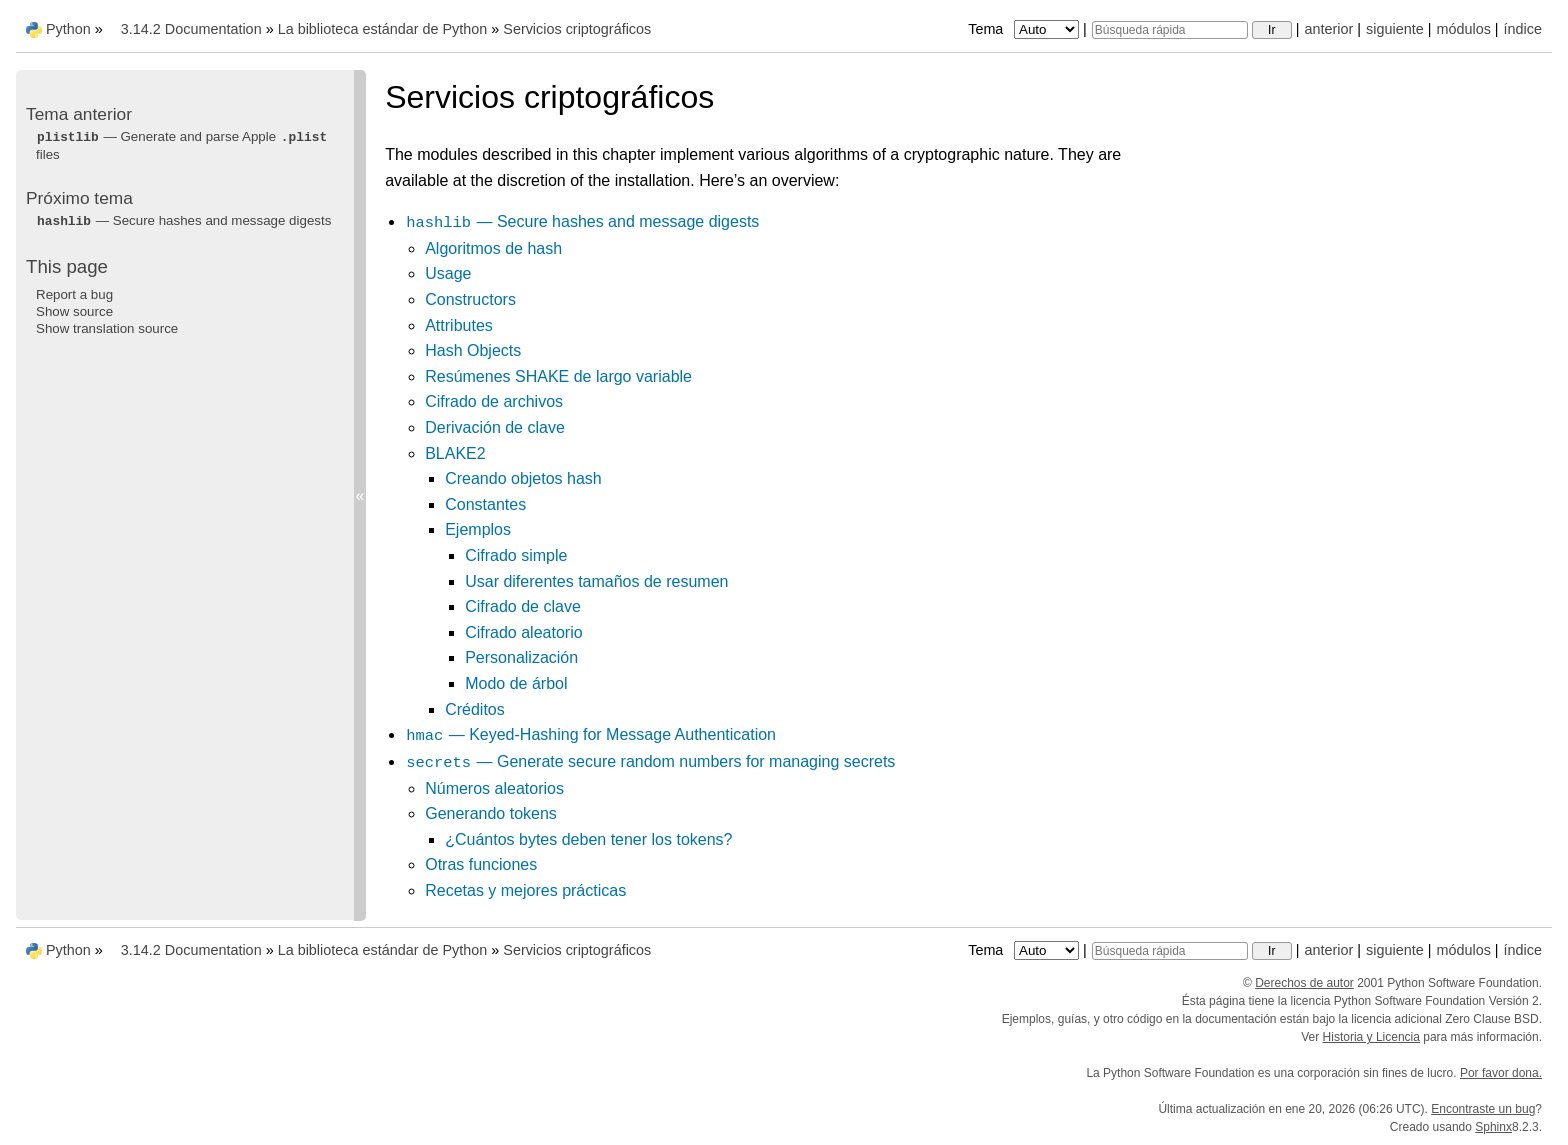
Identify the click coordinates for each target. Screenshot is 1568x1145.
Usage (448, 273)
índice (1523, 29)
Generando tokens (491, 813)
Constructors (470, 299)
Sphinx (1493, 1127)
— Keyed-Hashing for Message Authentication (590, 734)
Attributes (459, 325)
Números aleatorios (494, 788)
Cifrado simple (516, 555)
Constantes (485, 504)
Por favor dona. (1501, 1073)
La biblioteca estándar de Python (383, 29)
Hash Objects (473, 350)
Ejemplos (478, 529)
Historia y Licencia (1371, 1037)
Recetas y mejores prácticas (525, 890)
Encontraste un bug (1483, 1109)
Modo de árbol (516, 683)
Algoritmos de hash (493, 248)
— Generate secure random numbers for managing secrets (650, 761)
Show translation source (107, 328)
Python (68, 29)
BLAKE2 (455, 453)
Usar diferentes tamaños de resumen (596, 581)
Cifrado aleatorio (523, 632)
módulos (1463, 29)
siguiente (1395, 29)
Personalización (521, 657)
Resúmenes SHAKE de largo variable (558, 376)
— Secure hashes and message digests (582, 221)
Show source (74, 311)
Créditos (475, 709)
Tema (1025, 29)
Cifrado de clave (523, 606)
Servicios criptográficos (577, 29)
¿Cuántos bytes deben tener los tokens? (588, 839)
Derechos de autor (1304, 983)
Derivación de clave (495, 427)
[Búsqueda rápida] (1170, 30)
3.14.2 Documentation (191, 29)
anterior (1329, 29)
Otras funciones (481, 864)
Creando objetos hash (523, 478)
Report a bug (74, 294)
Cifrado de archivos (494, 401)
